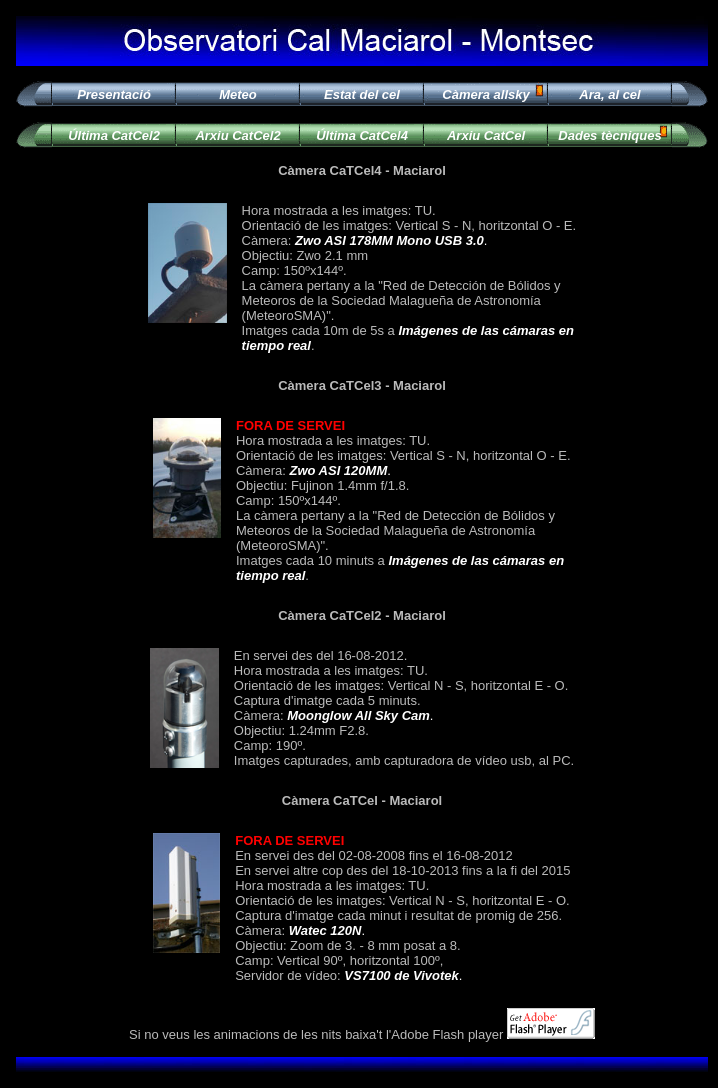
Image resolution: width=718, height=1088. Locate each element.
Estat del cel (362, 94)
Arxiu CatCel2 (237, 135)
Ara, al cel (609, 94)
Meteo (238, 94)
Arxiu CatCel (486, 135)
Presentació (114, 94)
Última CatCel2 (114, 135)
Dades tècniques (609, 135)
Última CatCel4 (362, 135)
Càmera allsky (485, 94)
